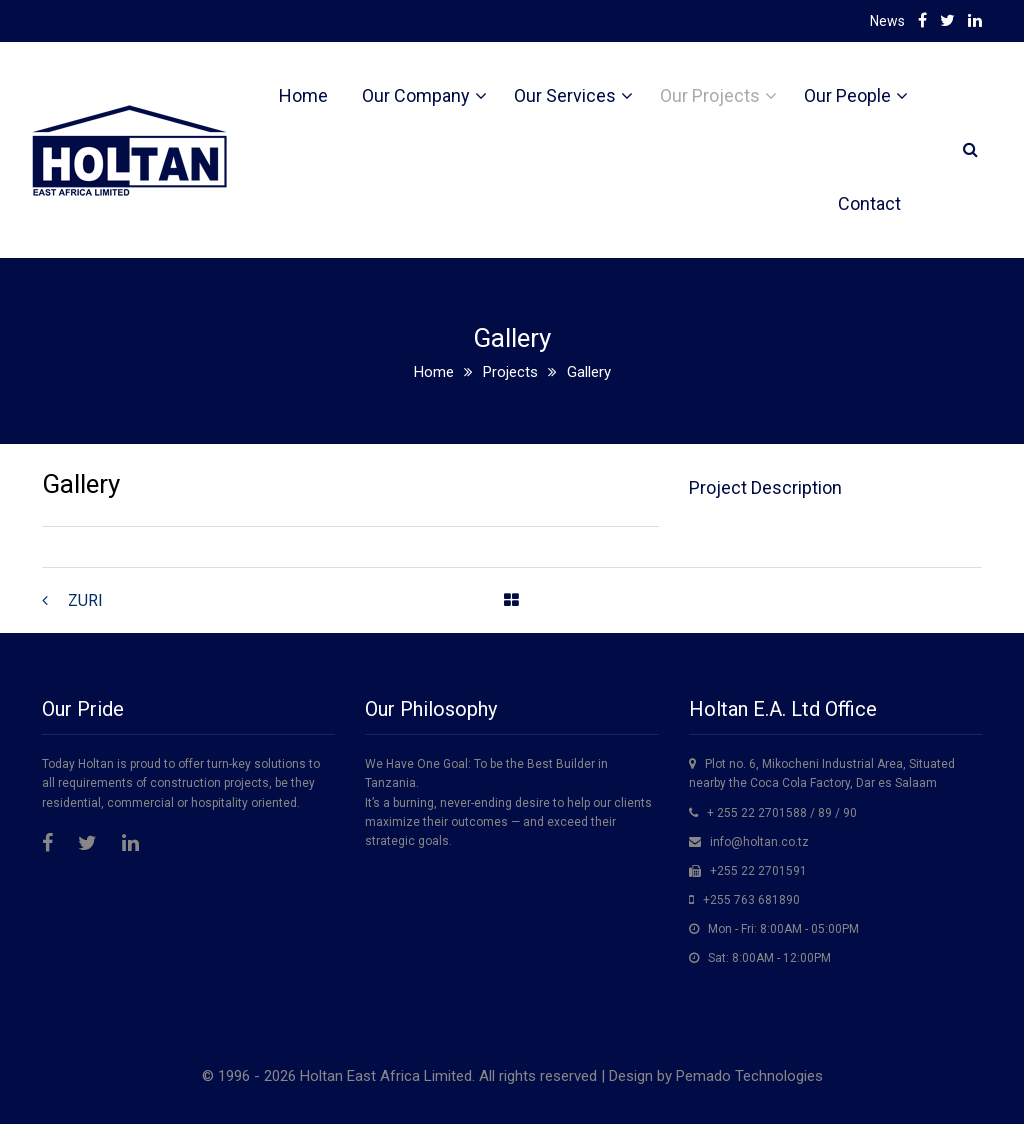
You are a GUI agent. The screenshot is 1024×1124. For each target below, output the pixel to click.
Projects (510, 372)
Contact (869, 203)
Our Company (416, 95)
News (887, 21)
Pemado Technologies (749, 1076)
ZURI (85, 600)
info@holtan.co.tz (759, 842)
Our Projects (710, 95)
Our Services (565, 95)
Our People (847, 95)
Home (303, 95)
